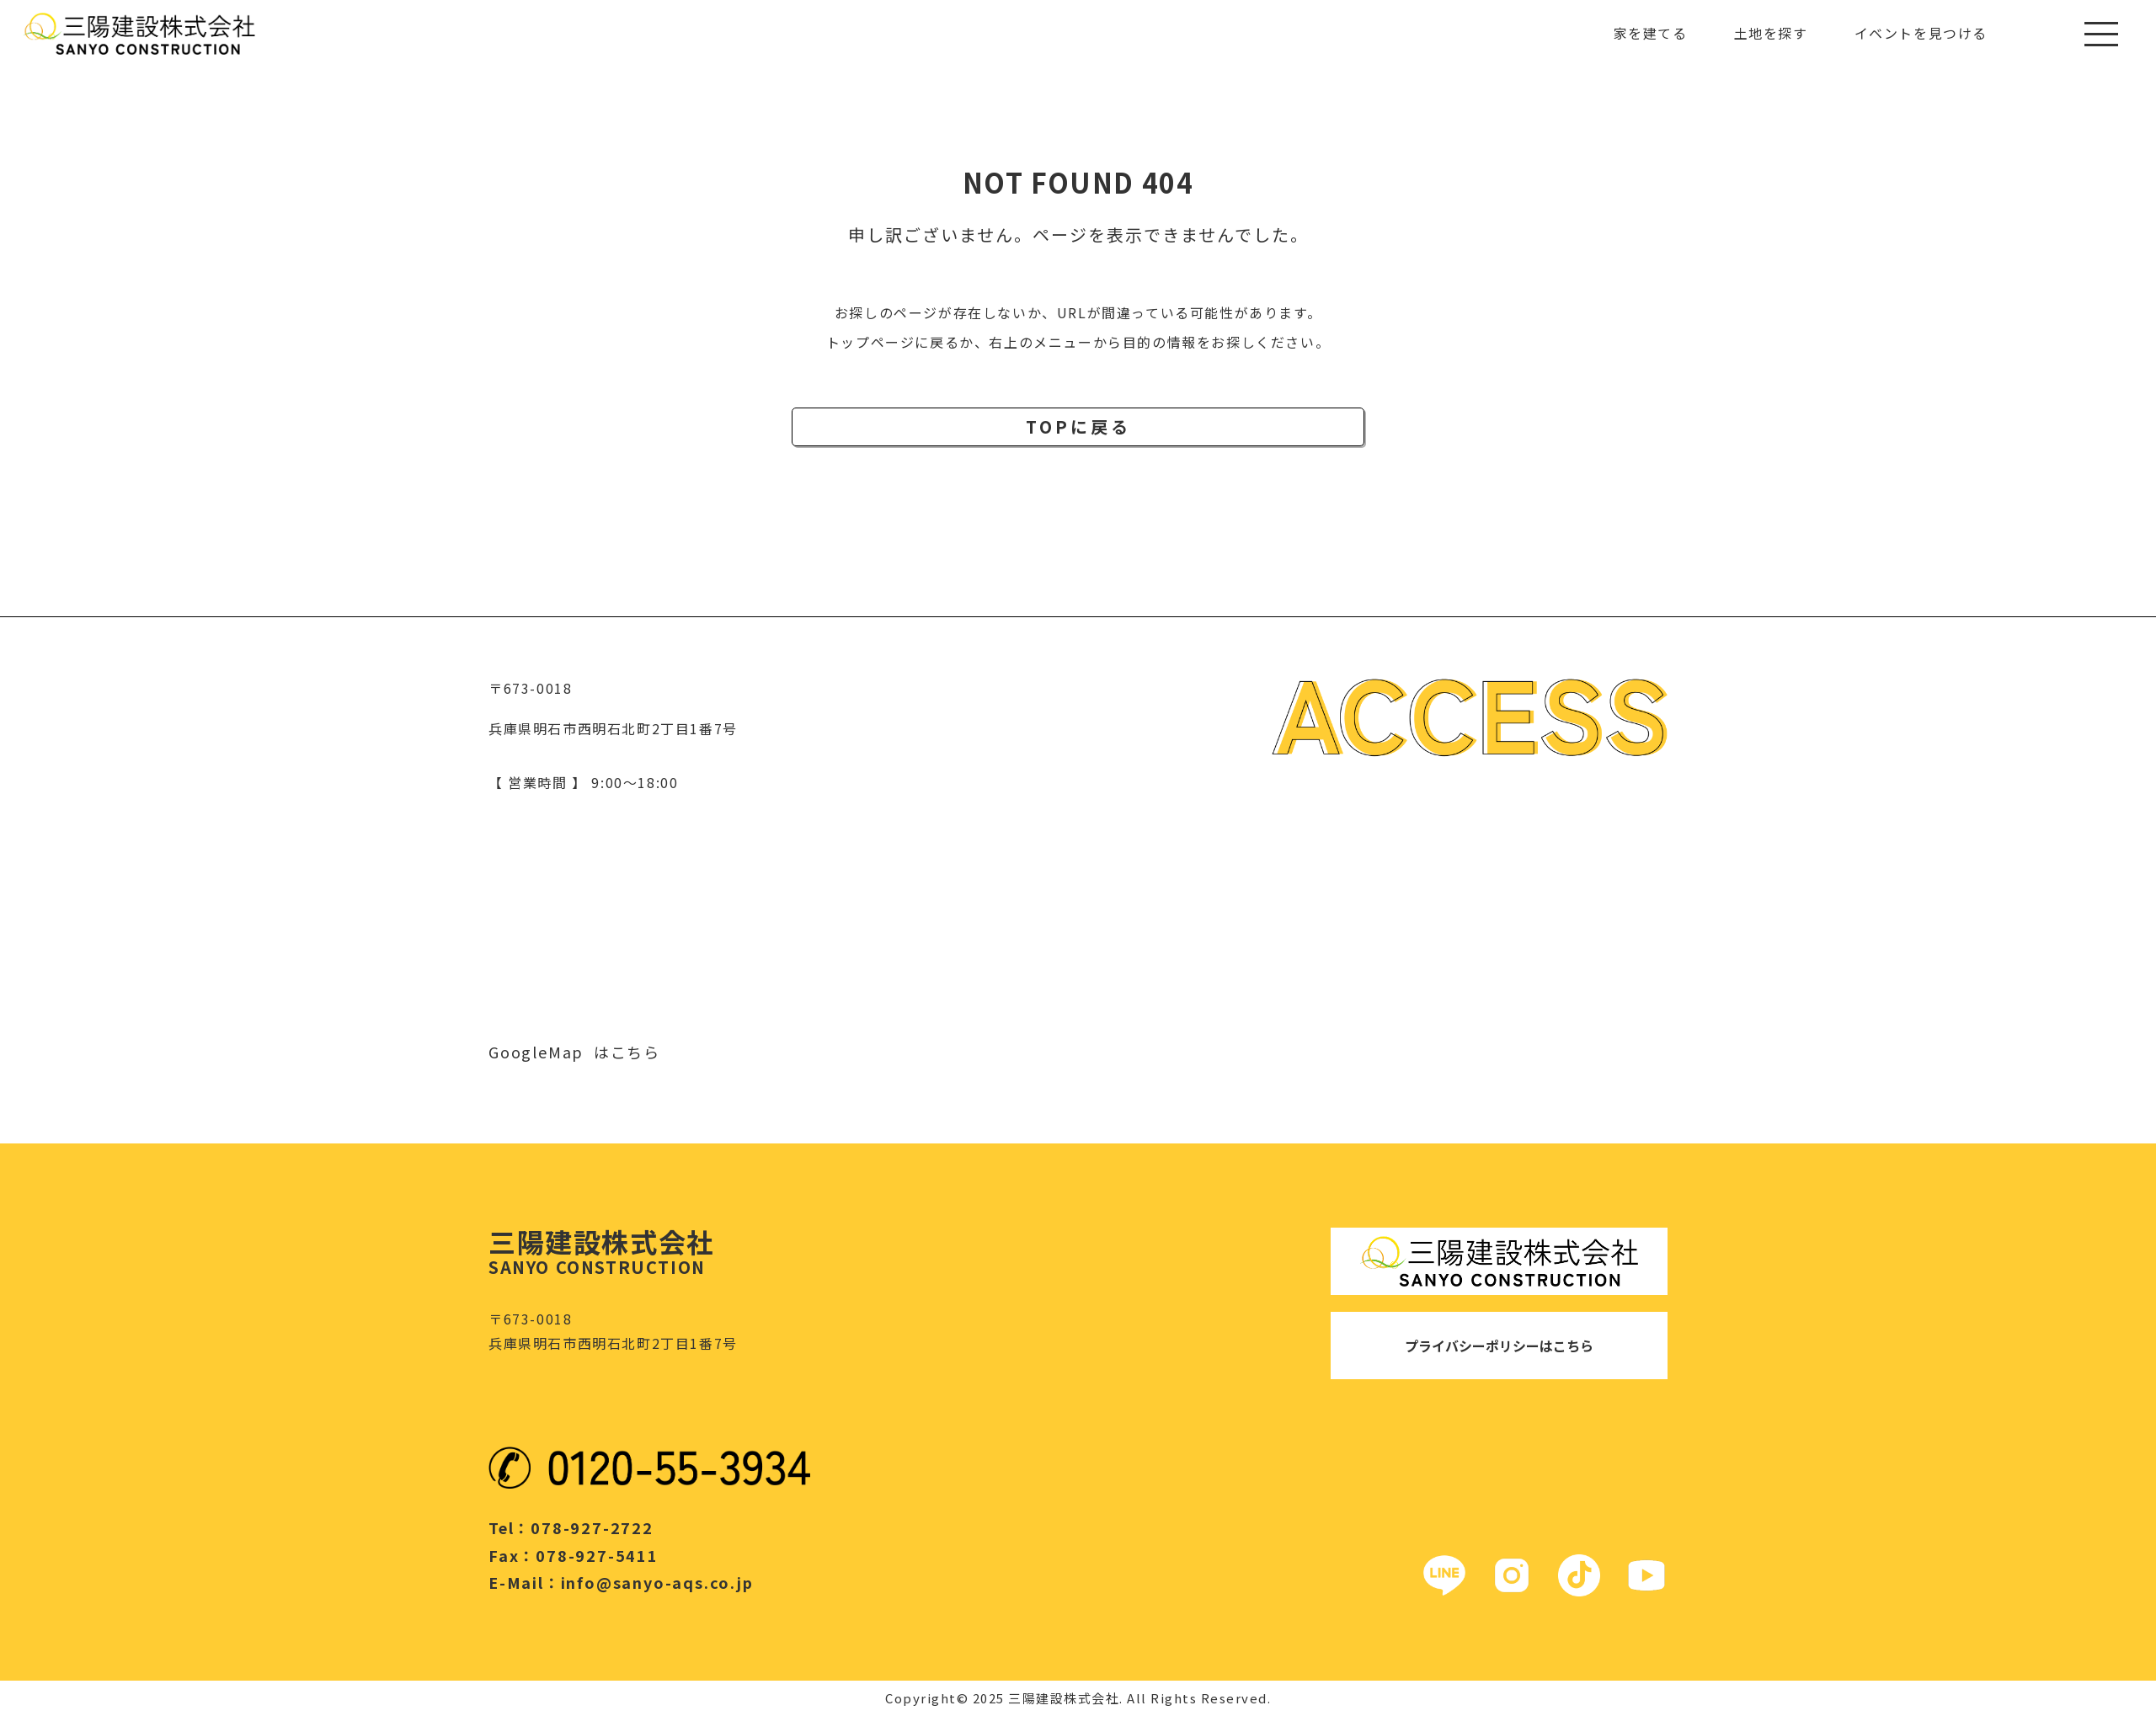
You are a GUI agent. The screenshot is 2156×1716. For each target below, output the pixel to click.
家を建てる (1651, 33)
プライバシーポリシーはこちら (1499, 1345)
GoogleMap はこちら (574, 1052)
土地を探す (1771, 33)
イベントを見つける (1921, 33)
